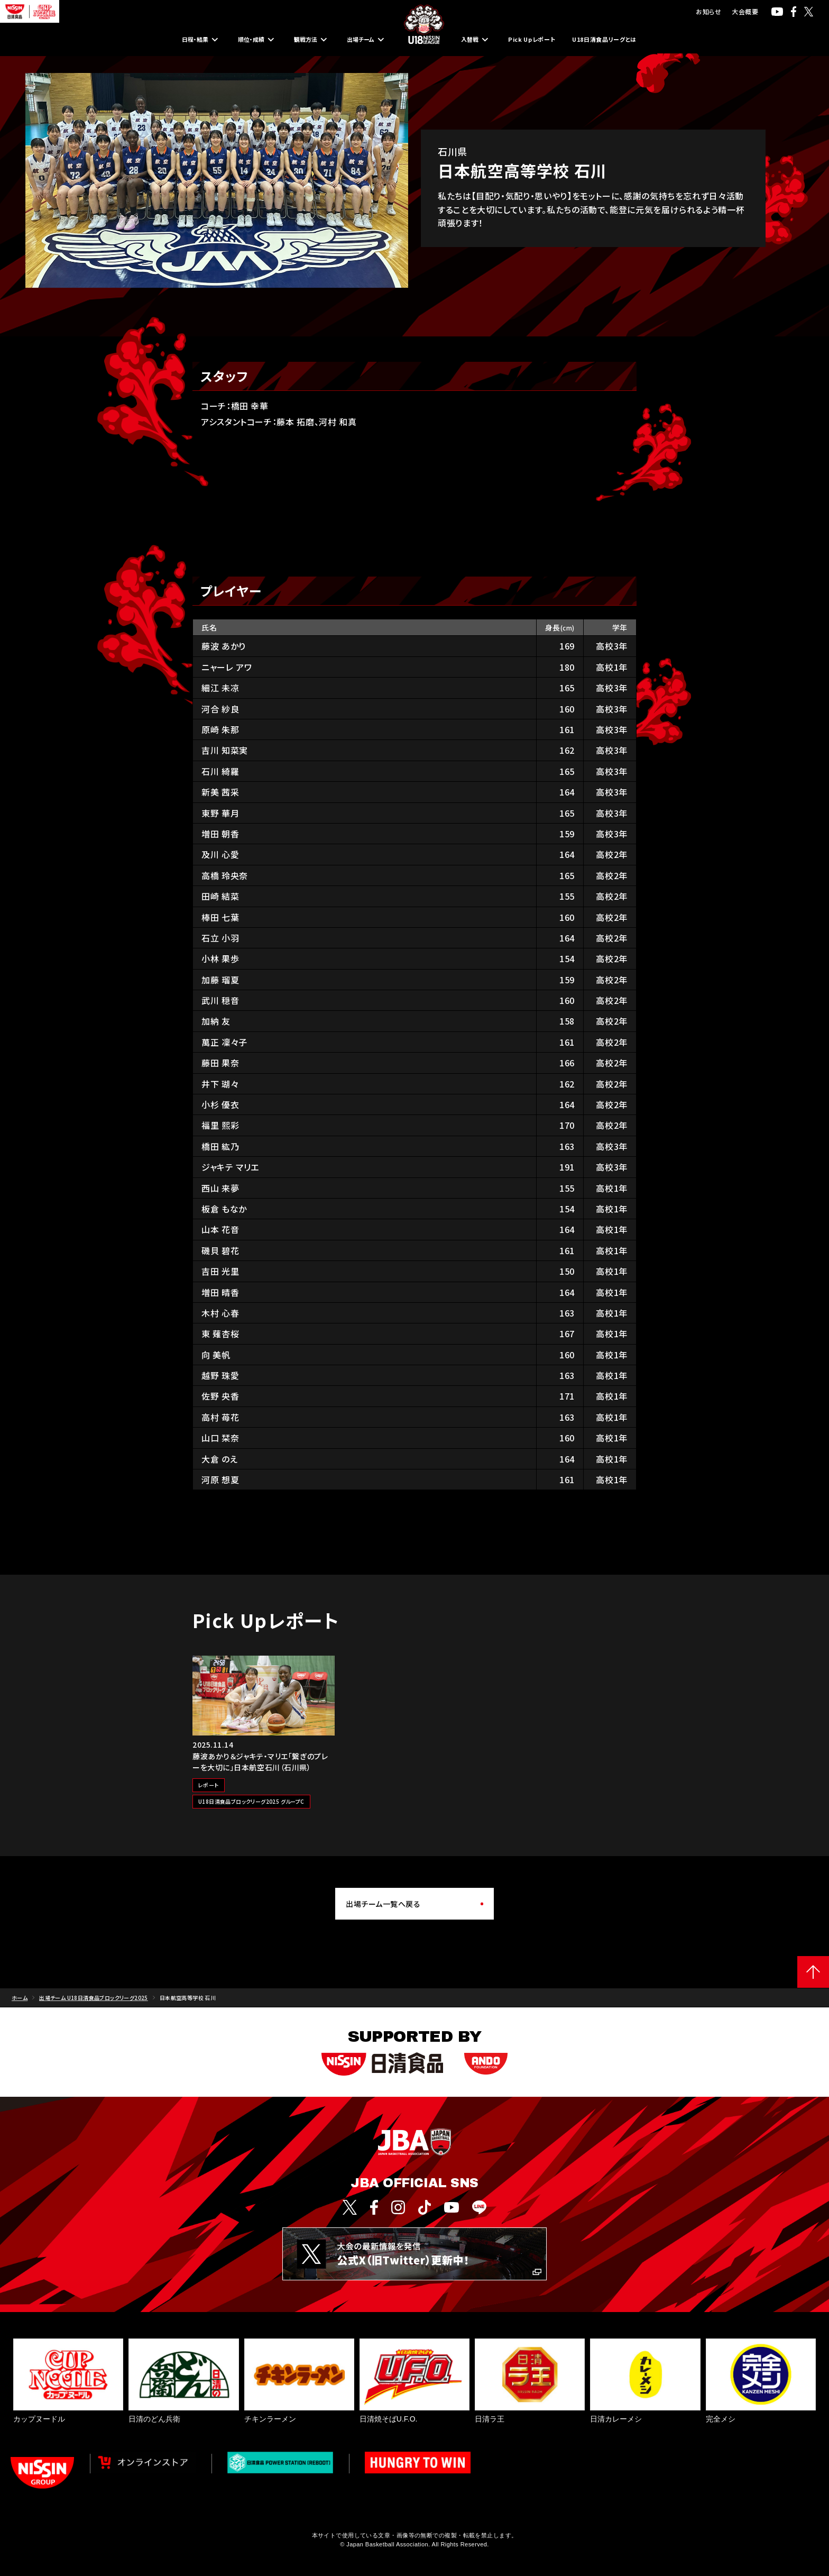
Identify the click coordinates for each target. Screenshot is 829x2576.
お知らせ (708, 11)
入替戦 (474, 39)
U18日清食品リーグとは (642, 39)
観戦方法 (287, 39)
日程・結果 (153, 39)
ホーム (19, 1998)
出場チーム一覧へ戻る (383, 1903)
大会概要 (745, 11)
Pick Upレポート (544, 39)
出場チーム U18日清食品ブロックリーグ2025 (93, 1998)
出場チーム (354, 39)
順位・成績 (221, 39)
